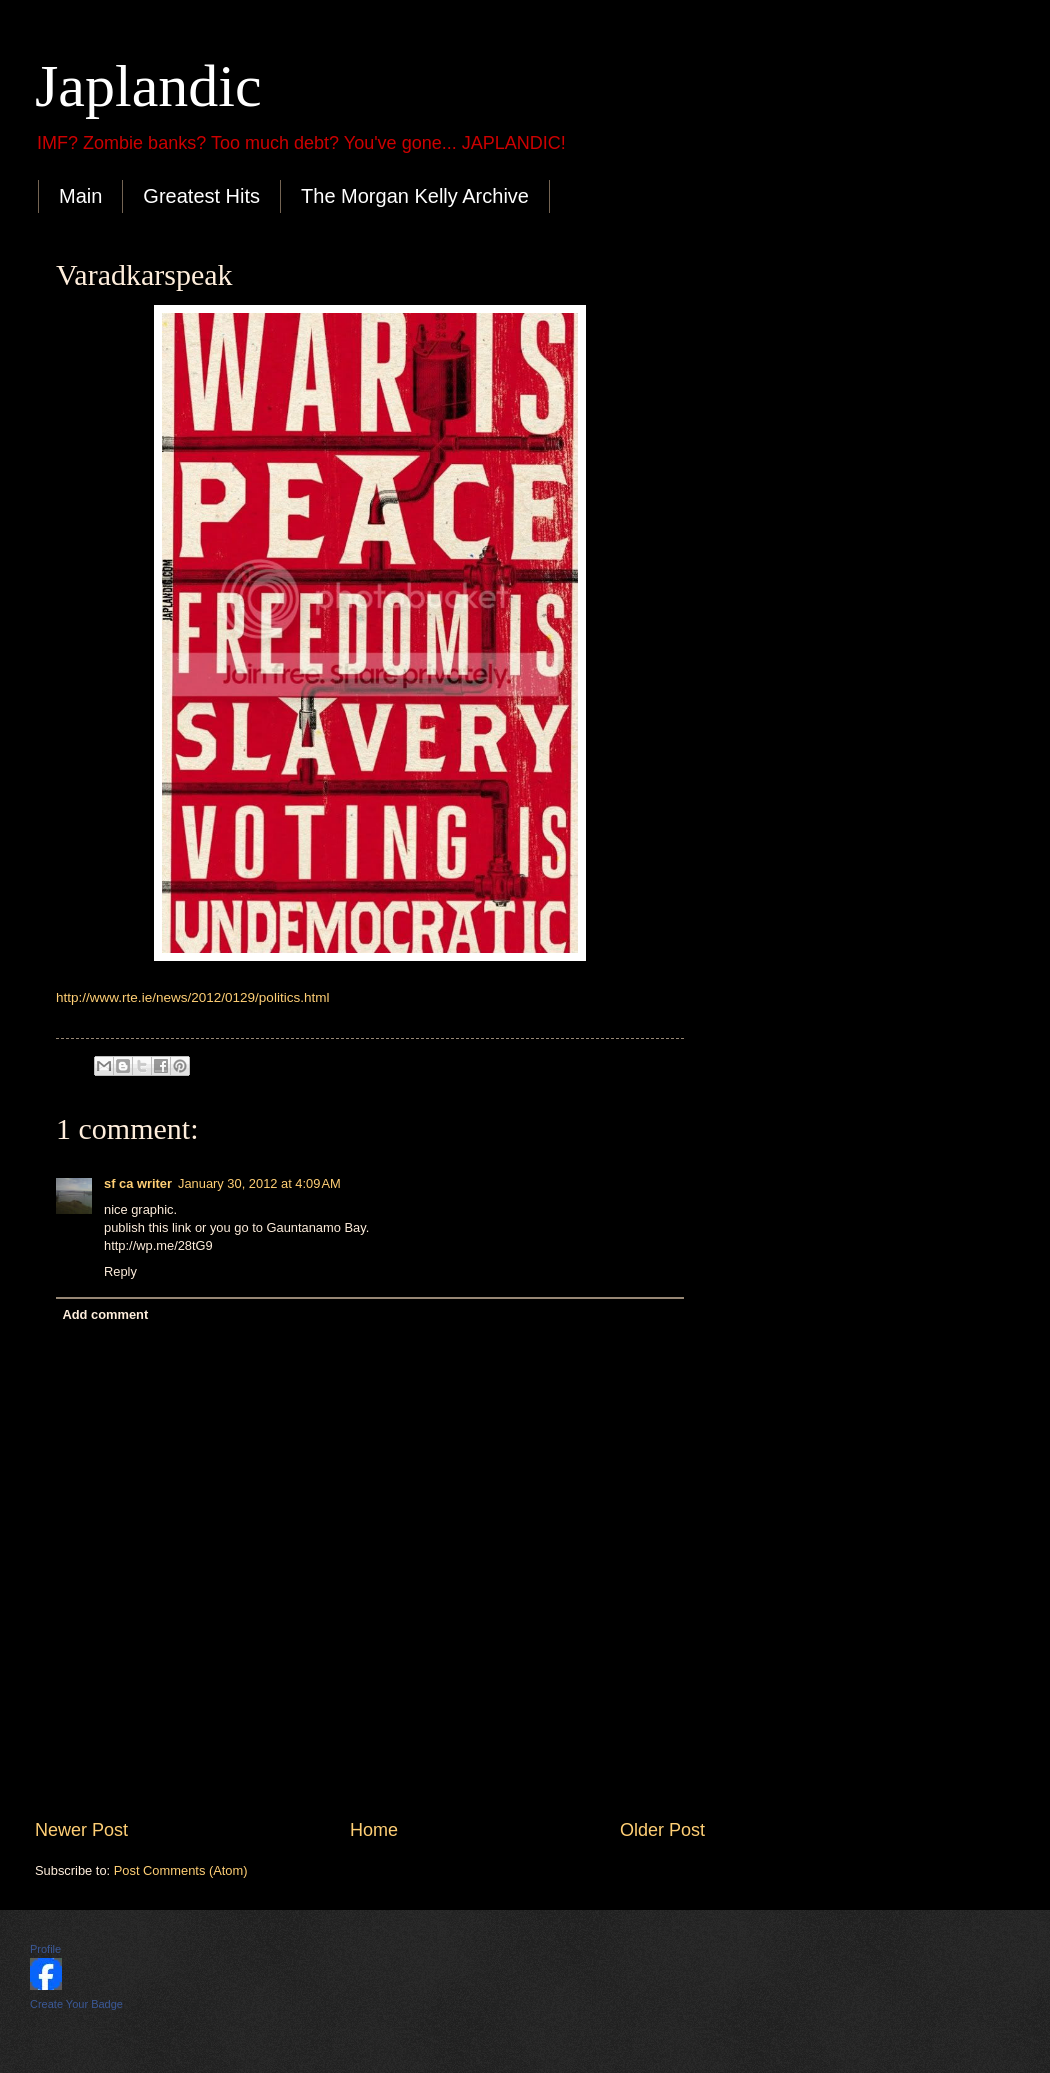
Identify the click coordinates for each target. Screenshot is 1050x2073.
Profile (45, 1949)
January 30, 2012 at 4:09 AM (259, 1183)
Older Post (662, 1830)
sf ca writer (138, 1183)
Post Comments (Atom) (181, 1870)
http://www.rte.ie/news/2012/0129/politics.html (192, 997)
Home (374, 1830)
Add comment (105, 1314)
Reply (120, 1271)
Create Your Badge (76, 2004)
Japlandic (148, 86)
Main (80, 196)
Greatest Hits (201, 196)
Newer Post (81, 1830)
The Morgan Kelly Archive (415, 196)
